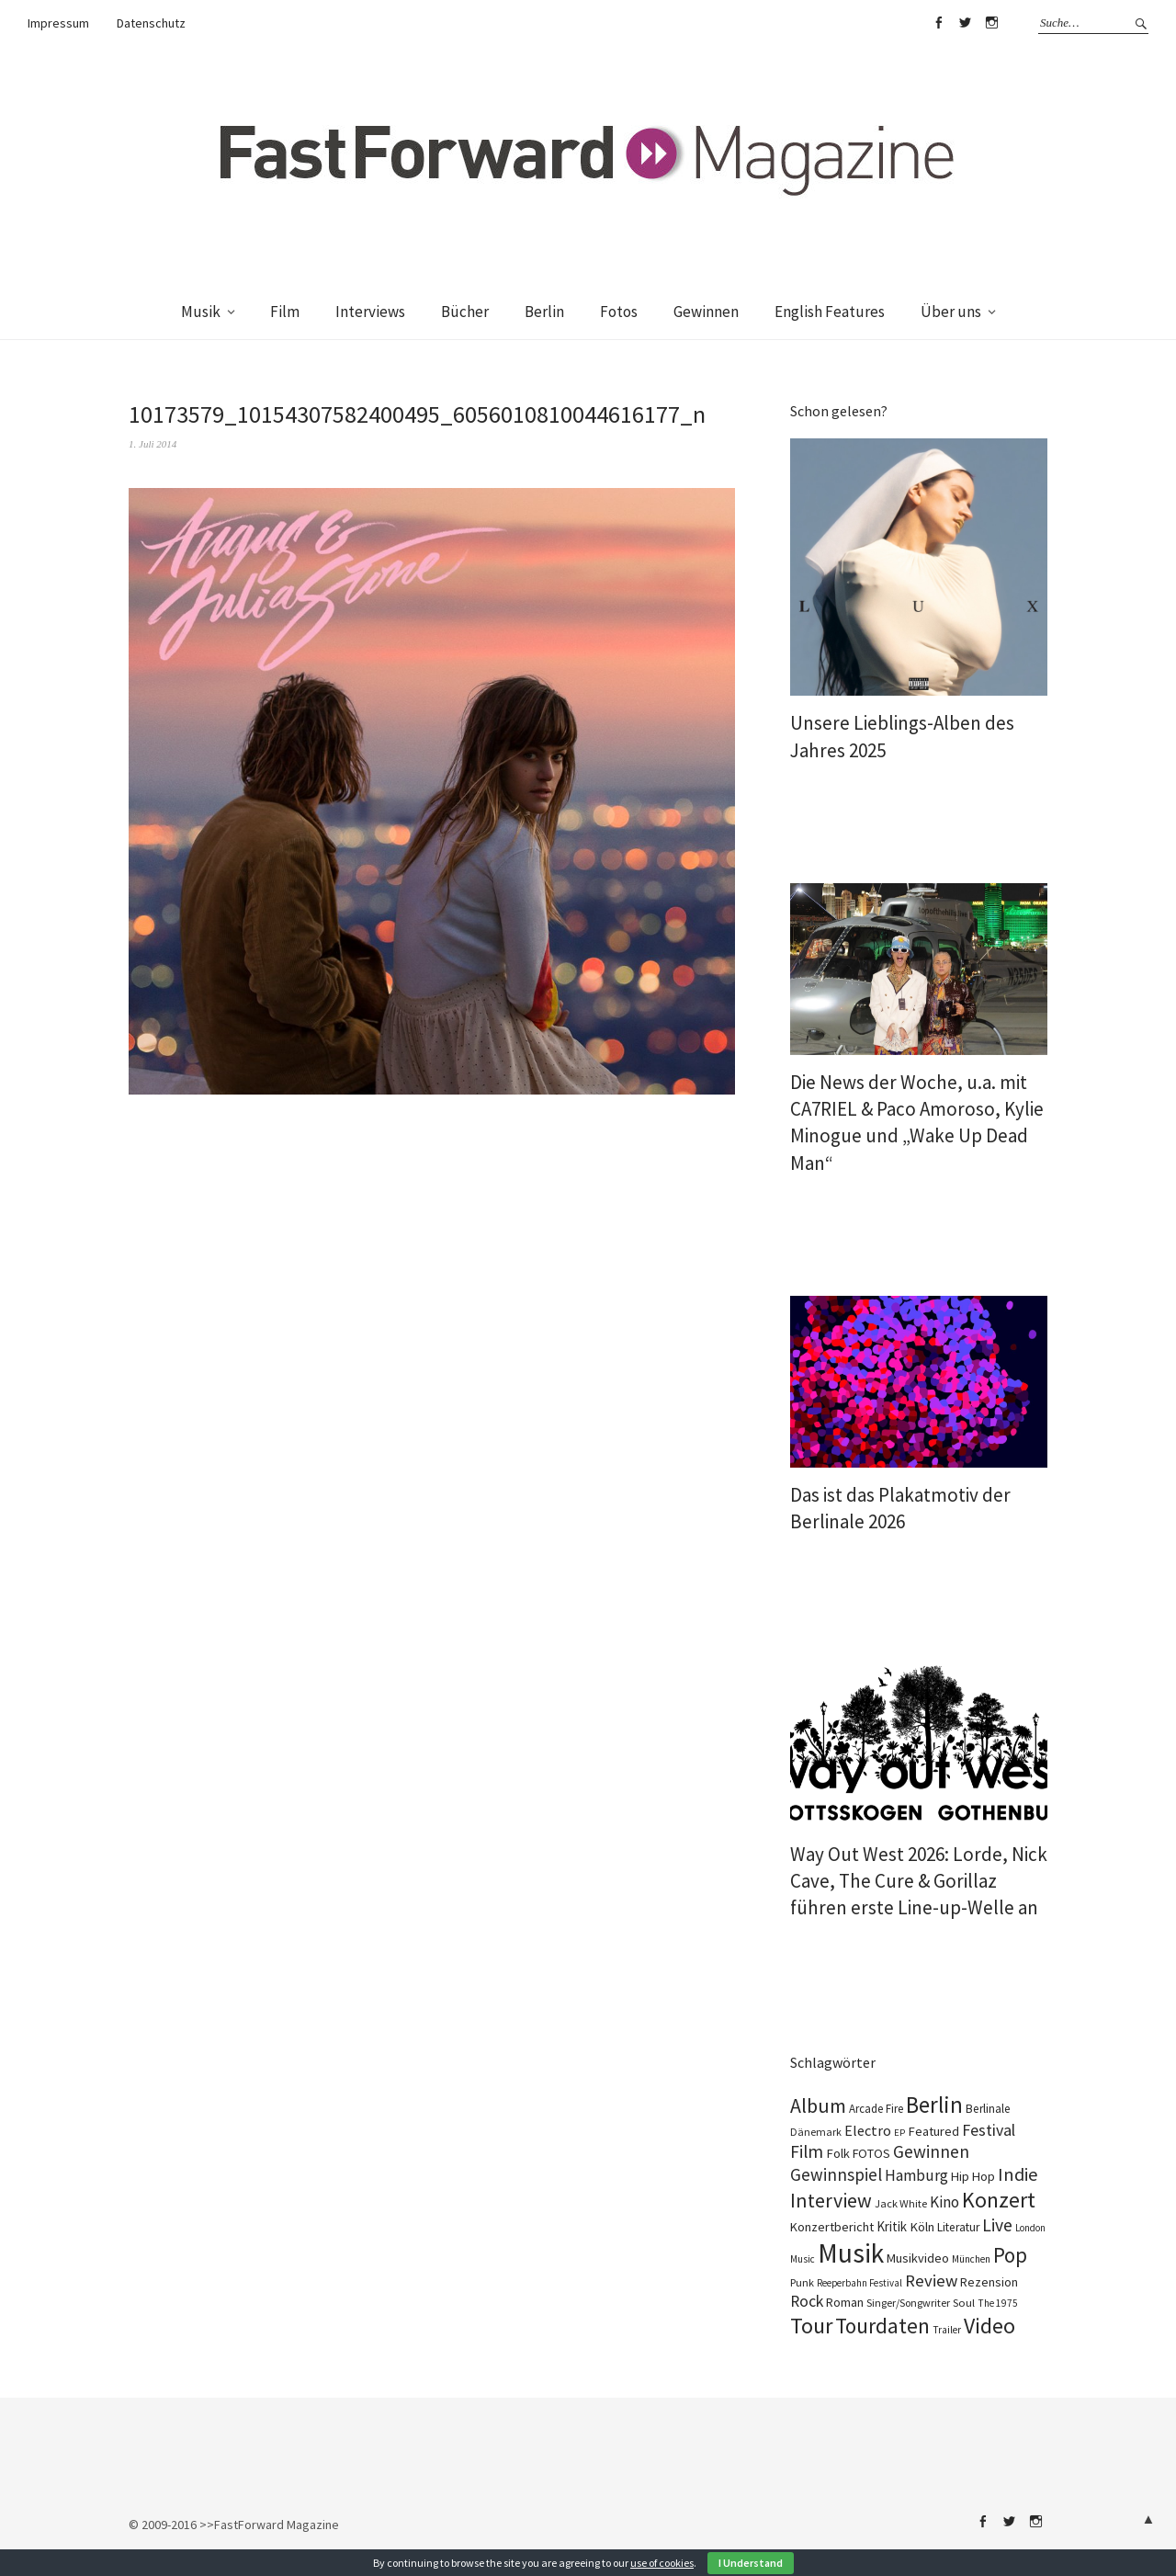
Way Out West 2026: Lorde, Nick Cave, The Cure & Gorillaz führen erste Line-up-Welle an (918, 1881)
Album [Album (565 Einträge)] (818, 2105)
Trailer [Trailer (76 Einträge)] (947, 2329)
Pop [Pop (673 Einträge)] (1010, 2255)
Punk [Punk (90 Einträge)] (802, 2282)
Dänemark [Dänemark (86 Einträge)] (816, 2132)
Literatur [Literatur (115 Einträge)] (958, 2227)
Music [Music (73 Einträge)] (802, 2259)
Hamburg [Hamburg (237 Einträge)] (916, 2175)
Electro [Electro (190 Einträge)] (867, 2130)
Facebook (938, 23)
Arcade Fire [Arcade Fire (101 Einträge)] (876, 2108)
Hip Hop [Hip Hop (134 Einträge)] (973, 2176)
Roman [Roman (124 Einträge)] (845, 2302)
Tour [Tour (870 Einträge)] (811, 2325)
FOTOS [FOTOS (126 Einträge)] (871, 2153)
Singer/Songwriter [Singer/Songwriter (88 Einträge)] (908, 2302)
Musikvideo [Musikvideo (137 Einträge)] (918, 2258)
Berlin (544, 311)
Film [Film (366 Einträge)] (806, 2151)
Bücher (465, 311)
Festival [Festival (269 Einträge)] (988, 2129)
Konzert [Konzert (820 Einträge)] (998, 2200)
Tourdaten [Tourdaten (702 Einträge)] (882, 2325)
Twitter (964, 23)
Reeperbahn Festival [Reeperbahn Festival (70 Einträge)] (859, 2282)
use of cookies (662, 2563)
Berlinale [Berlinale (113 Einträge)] (988, 2108)
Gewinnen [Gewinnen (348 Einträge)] (931, 2151)
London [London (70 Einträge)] (1030, 2227)
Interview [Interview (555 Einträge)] (831, 2200)
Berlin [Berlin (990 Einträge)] (934, 2104)
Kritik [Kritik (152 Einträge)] (891, 2226)
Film (285, 311)
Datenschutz (151, 23)
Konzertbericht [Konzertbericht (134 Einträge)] (832, 2227)
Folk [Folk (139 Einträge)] (838, 2153)
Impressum (58, 23)
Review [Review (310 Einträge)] (931, 2280)
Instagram (991, 23)
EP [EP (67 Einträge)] (899, 2133)
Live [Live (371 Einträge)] (997, 2225)
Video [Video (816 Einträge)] (989, 2326)
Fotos (619, 311)
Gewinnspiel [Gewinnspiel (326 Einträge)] (836, 2174)
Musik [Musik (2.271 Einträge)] (851, 2253)
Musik (200, 311)
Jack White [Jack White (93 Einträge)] (901, 2203)
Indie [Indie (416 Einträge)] (1018, 2174)
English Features (830, 311)
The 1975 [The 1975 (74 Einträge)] (998, 2303)
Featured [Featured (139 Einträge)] (933, 2131)
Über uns (951, 311)
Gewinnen (706, 311)
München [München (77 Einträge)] (971, 2259)
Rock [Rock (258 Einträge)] (806, 2301)
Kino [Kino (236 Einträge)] (944, 2202)
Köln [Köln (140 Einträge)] (922, 2227)
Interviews (370, 311)
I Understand (750, 2563)
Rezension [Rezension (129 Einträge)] (989, 2282)
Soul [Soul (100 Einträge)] (964, 2302)
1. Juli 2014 (152, 443)
